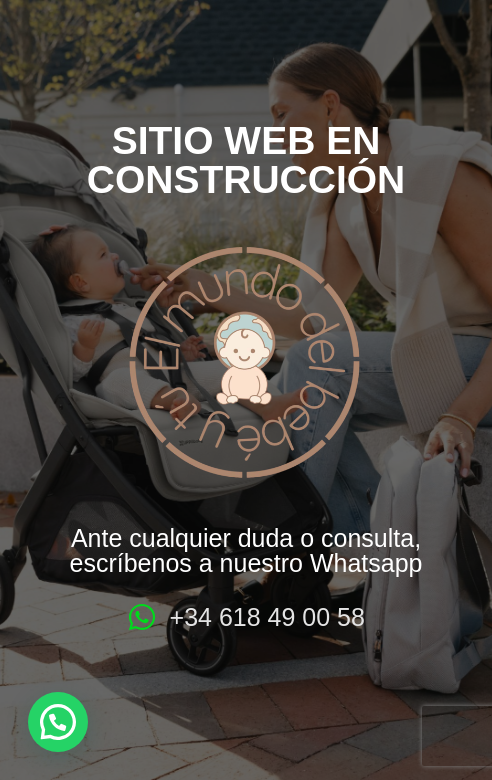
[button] (58, 722)
